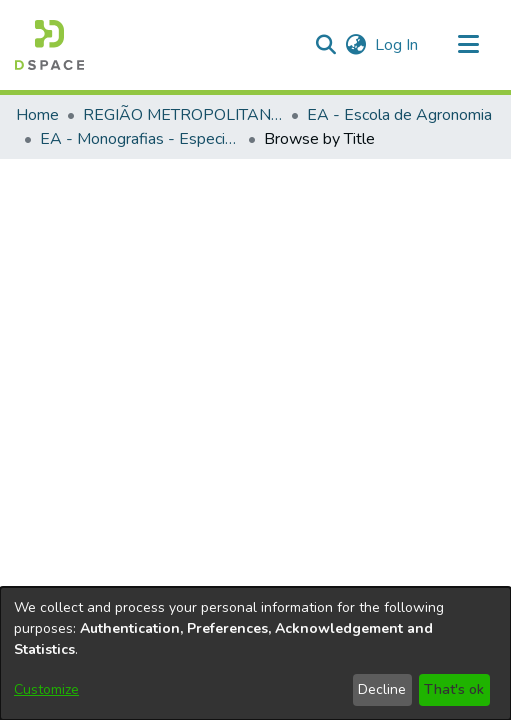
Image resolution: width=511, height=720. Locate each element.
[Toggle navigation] (468, 45)
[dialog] (255, 653)
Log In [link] (397, 45)
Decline (382, 689)
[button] (325, 45)
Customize (46, 689)
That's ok (454, 689)
